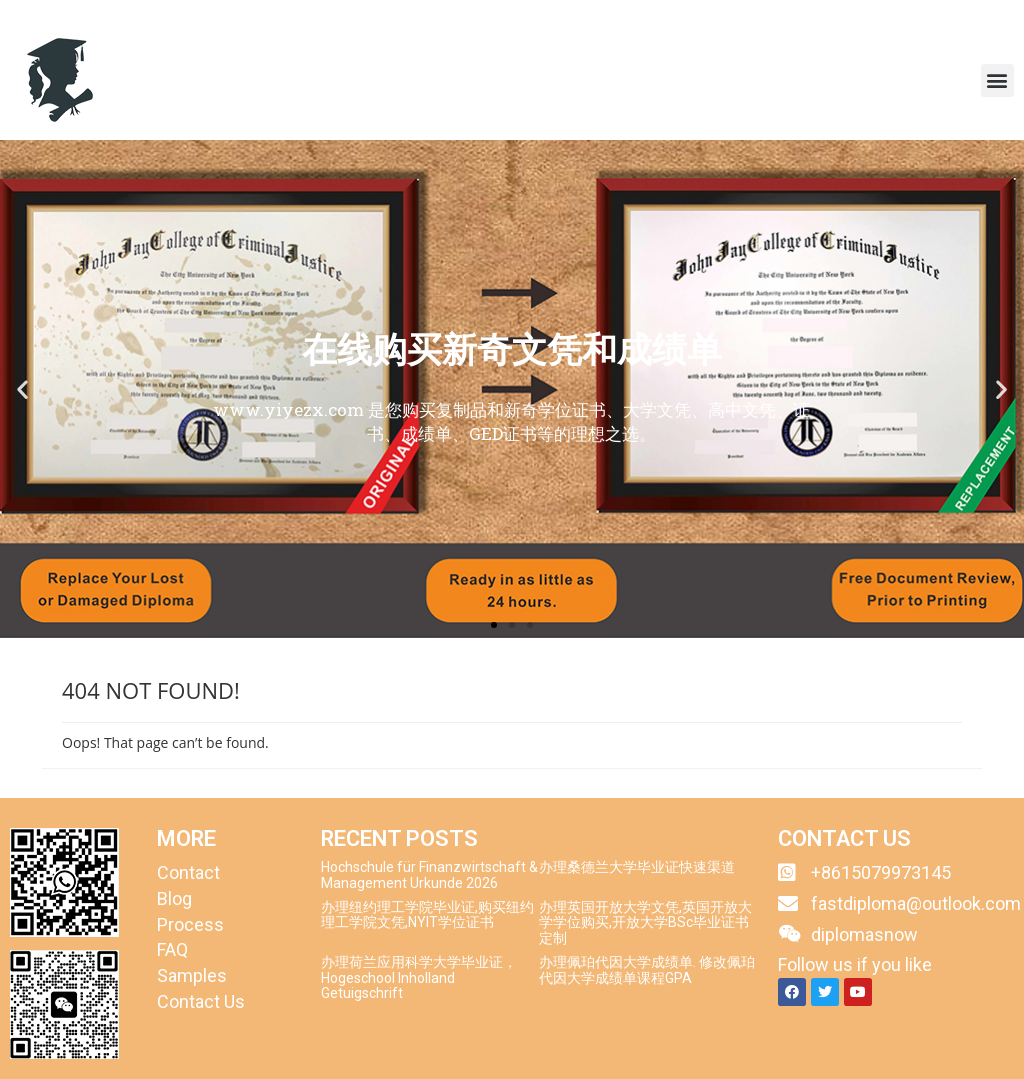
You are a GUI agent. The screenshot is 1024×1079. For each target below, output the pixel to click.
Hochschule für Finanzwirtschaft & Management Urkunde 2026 (429, 874)
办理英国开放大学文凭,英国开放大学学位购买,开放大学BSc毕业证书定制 (645, 922)
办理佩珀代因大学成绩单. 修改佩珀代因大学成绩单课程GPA (647, 969)
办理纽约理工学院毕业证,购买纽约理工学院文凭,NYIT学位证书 (427, 914)
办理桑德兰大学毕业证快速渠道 (637, 867)
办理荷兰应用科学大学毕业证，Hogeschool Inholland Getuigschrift (419, 977)
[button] (997, 80)
